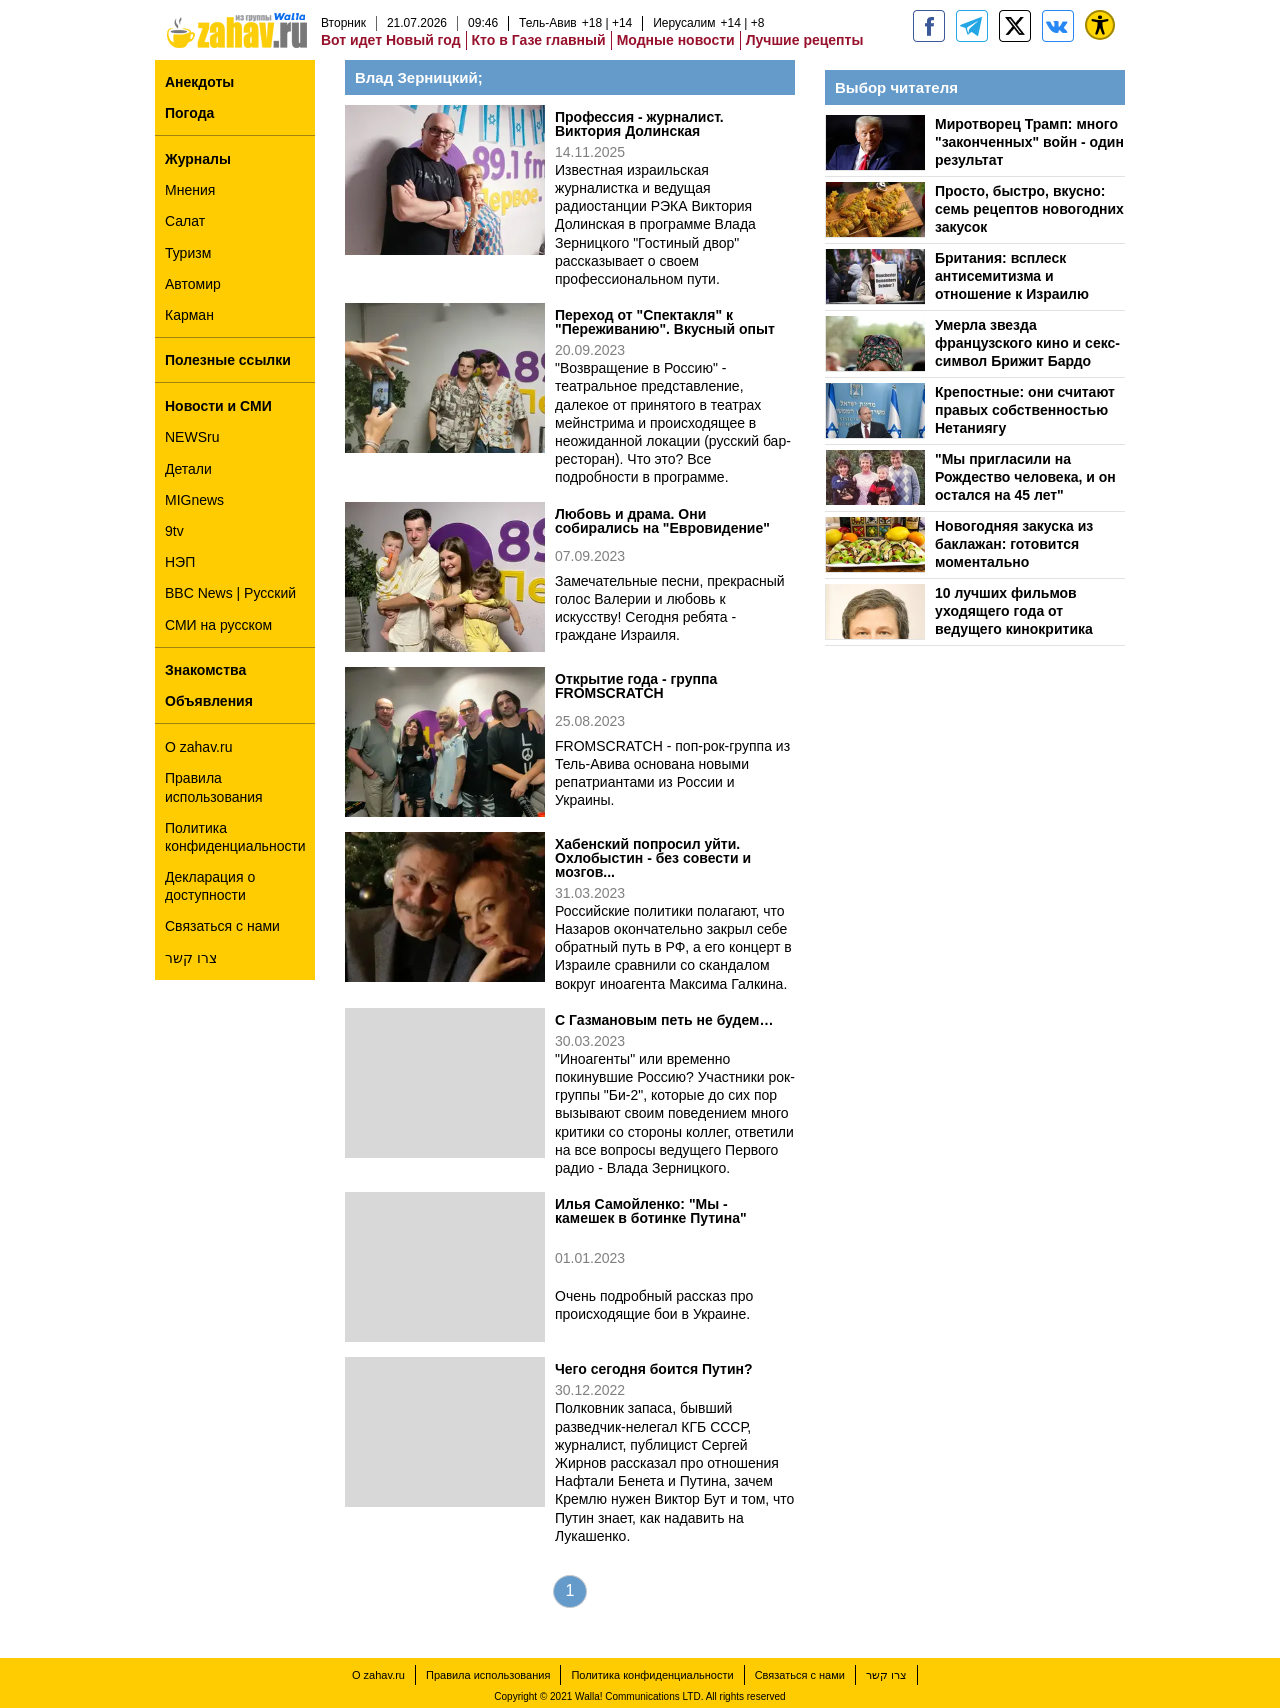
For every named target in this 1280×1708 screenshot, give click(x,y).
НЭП (180, 562)
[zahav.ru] (929, 26)
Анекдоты (199, 82)
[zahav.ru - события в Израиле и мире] (972, 26)
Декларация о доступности (210, 886)
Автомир (193, 284)
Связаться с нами (222, 926)
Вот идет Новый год (391, 40)
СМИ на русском (218, 625)
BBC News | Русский (230, 593)
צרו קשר (191, 958)
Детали (188, 469)
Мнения (190, 190)
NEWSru (192, 437)
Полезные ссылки (228, 360)
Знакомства (205, 670)
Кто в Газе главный (539, 40)
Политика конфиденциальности (235, 837)
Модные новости (676, 40)
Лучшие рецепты (805, 40)
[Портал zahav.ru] (1058, 26)
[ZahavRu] (1015, 26)
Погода (189, 113)
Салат (185, 221)
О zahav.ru (198, 747)
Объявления (209, 701)
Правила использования (214, 787)
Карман (189, 315)
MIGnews (194, 500)
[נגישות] (1100, 25)
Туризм (188, 253)
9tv (174, 531)
